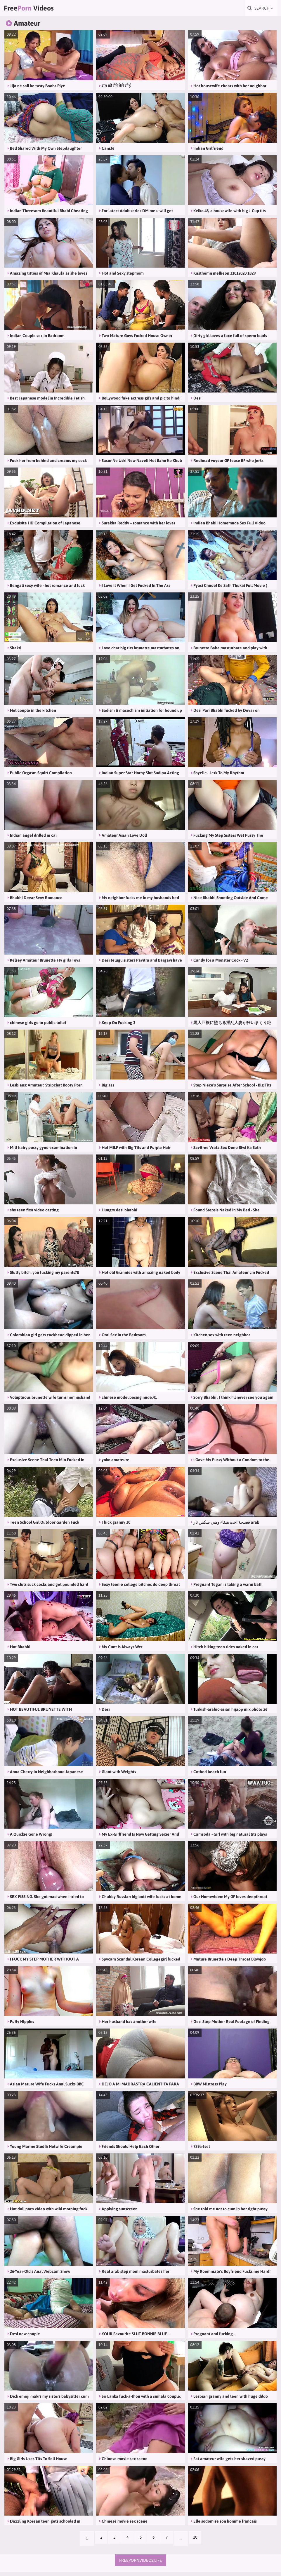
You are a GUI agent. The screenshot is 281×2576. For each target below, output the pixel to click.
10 (201, 2542)
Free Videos (39, 10)
